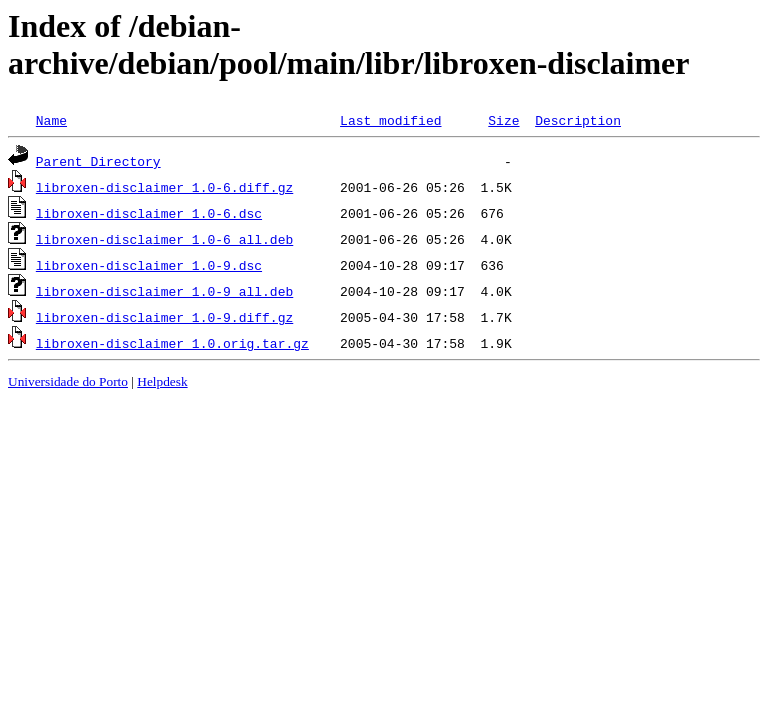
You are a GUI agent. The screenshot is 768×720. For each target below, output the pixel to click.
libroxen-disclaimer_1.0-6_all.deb (164, 239)
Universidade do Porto (68, 381)
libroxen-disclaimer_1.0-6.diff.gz (164, 187)
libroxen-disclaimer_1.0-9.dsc (149, 265)
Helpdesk (162, 381)
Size (503, 120)
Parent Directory (98, 161)
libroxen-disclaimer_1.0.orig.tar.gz (172, 343)
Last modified (390, 120)
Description (578, 120)
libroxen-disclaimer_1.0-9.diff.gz (164, 317)
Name (51, 120)
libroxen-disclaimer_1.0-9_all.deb (164, 291)
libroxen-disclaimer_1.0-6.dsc (149, 213)
